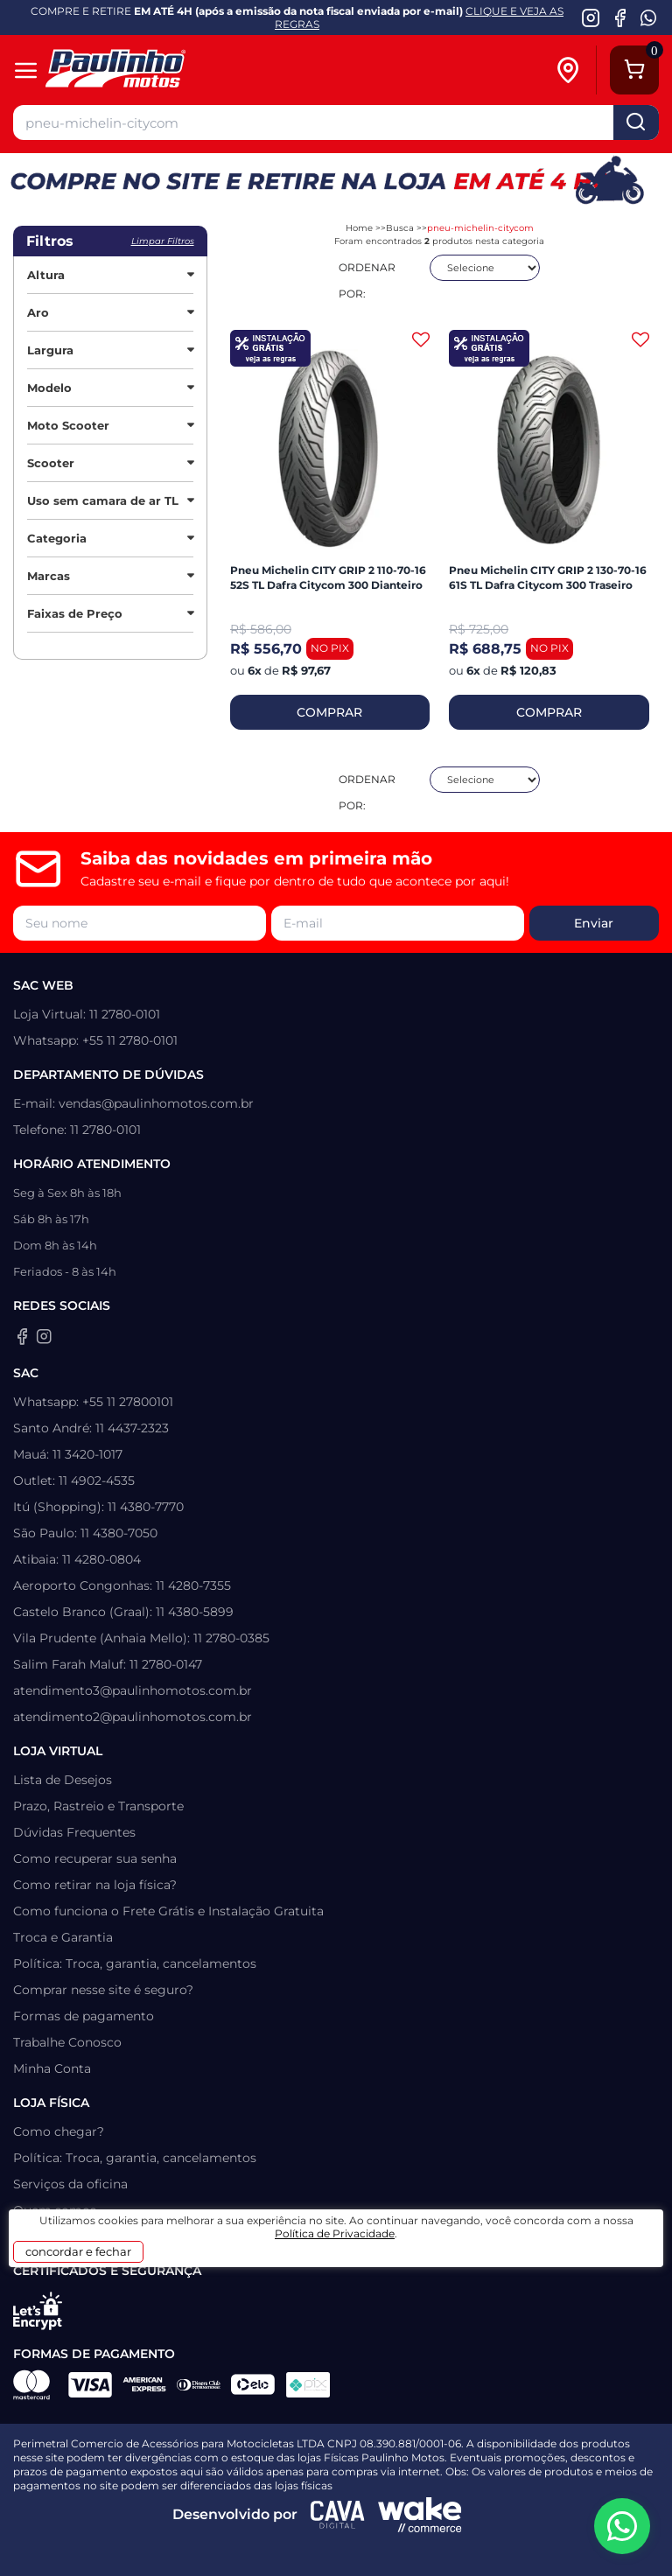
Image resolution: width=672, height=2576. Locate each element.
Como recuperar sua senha (95, 1858)
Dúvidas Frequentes (74, 1832)
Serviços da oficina (70, 2184)
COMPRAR (329, 712)
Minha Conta (52, 2068)
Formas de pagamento (83, 2016)
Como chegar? (58, 2131)
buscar (636, 122)
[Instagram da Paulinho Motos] (591, 17)
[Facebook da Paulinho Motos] (620, 17)
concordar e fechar (78, 2251)
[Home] (142, 70)
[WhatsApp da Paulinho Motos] (649, 17)
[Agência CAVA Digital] (338, 2515)
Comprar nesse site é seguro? (103, 1990)
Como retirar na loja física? (95, 1885)
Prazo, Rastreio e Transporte (98, 1806)
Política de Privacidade (335, 2233)
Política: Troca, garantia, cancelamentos (134, 1963)
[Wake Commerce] (420, 2514)
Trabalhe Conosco (67, 2042)
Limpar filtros (162, 241)
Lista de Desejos (62, 1780)
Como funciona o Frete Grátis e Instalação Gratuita (168, 1911)
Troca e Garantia (63, 1937)
